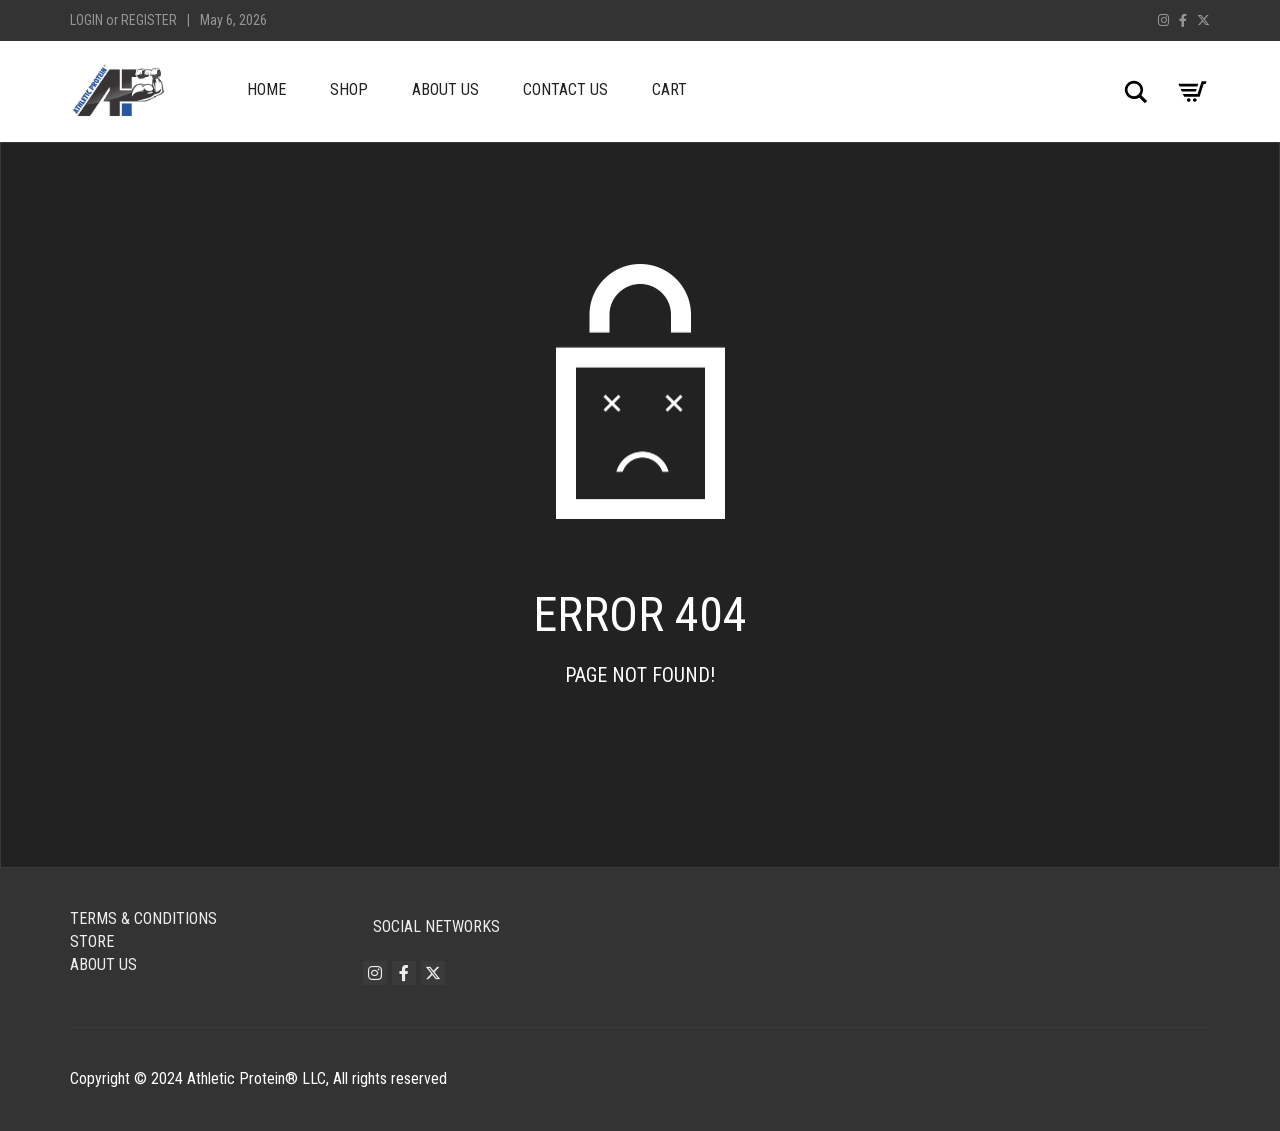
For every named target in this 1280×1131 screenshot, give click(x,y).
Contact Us (565, 89)
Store (92, 941)
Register (149, 20)
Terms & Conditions (143, 918)
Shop (349, 89)
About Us (445, 89)
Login (86, 20)
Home (266, 89)
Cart (669, 89)
